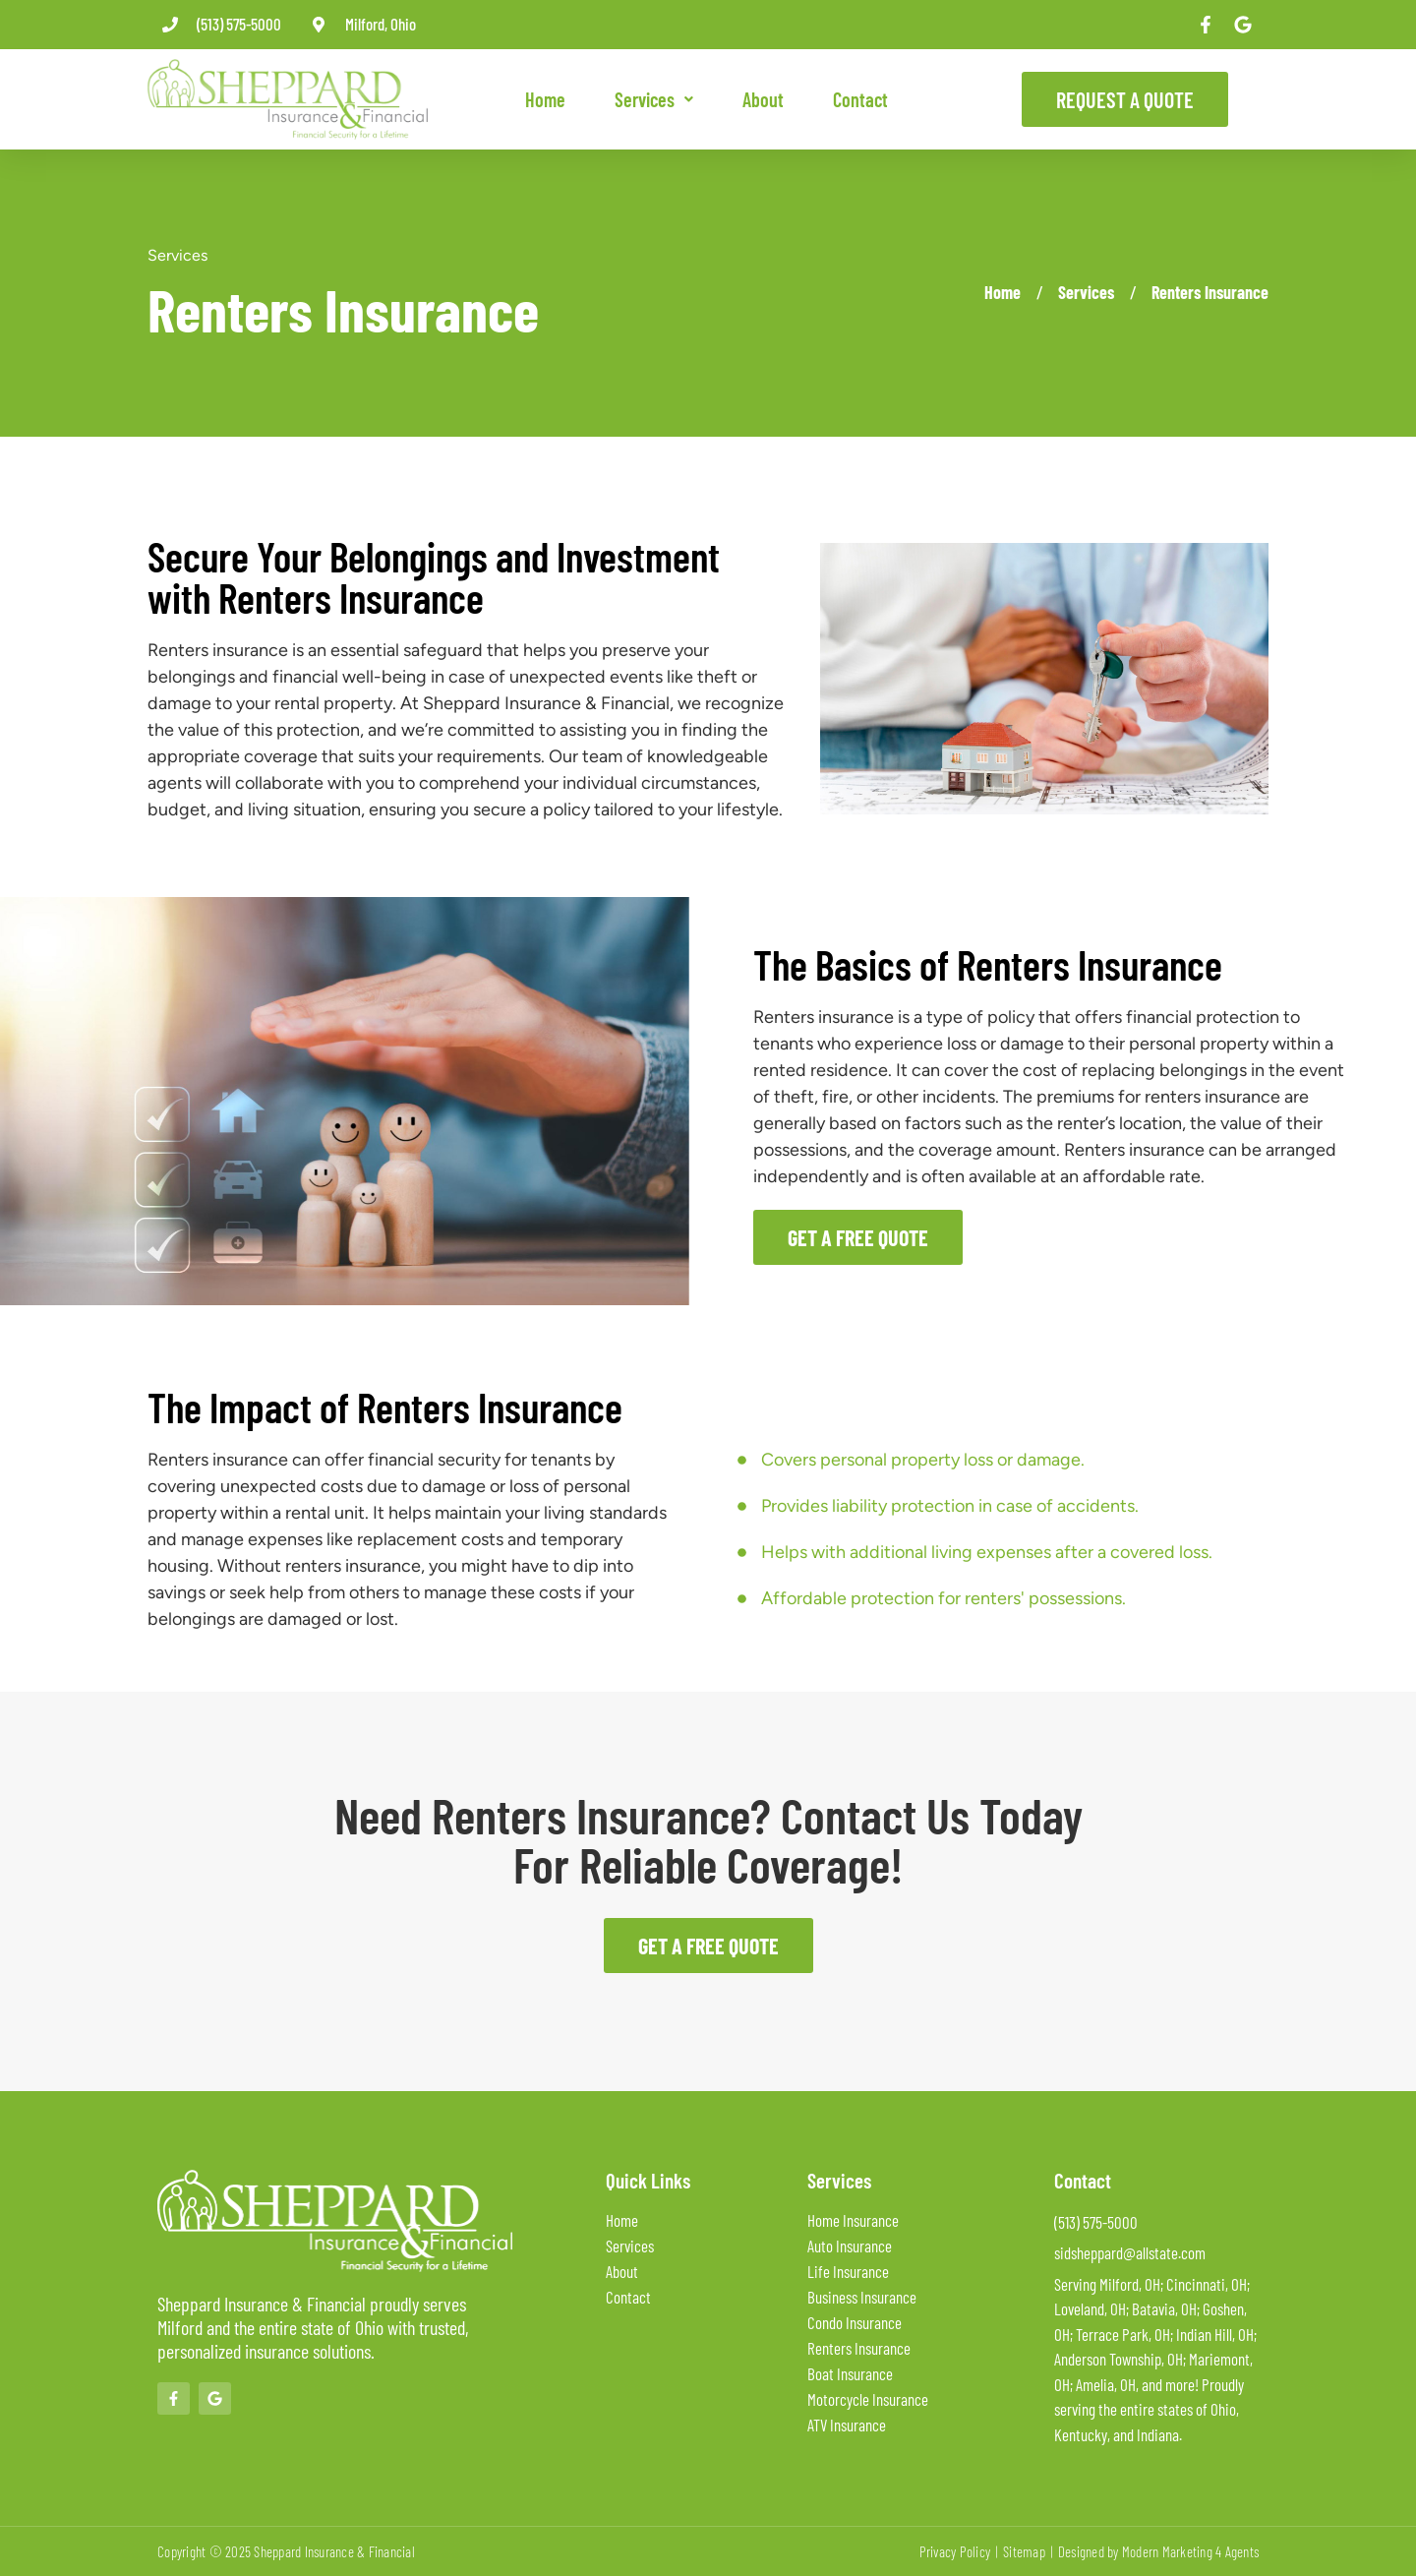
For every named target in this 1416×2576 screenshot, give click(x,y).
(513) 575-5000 (239, 23)
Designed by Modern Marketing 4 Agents (1158, 2551)
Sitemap (1024, 2551)
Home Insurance (853, 2220)
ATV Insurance (846, 2424)
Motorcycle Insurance (867, 2399)
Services (654, 99)
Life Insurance (848, 2271)
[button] (654, 99)
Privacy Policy (955, 2551)
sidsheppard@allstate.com (1130, 2252)
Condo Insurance (854, 2322)
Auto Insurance (849, 2245)
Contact (860, 99)
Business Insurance (861, 2296)
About (763, 99)
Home (545, 99)
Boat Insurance (850, 2373)
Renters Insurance (1209, 292)
